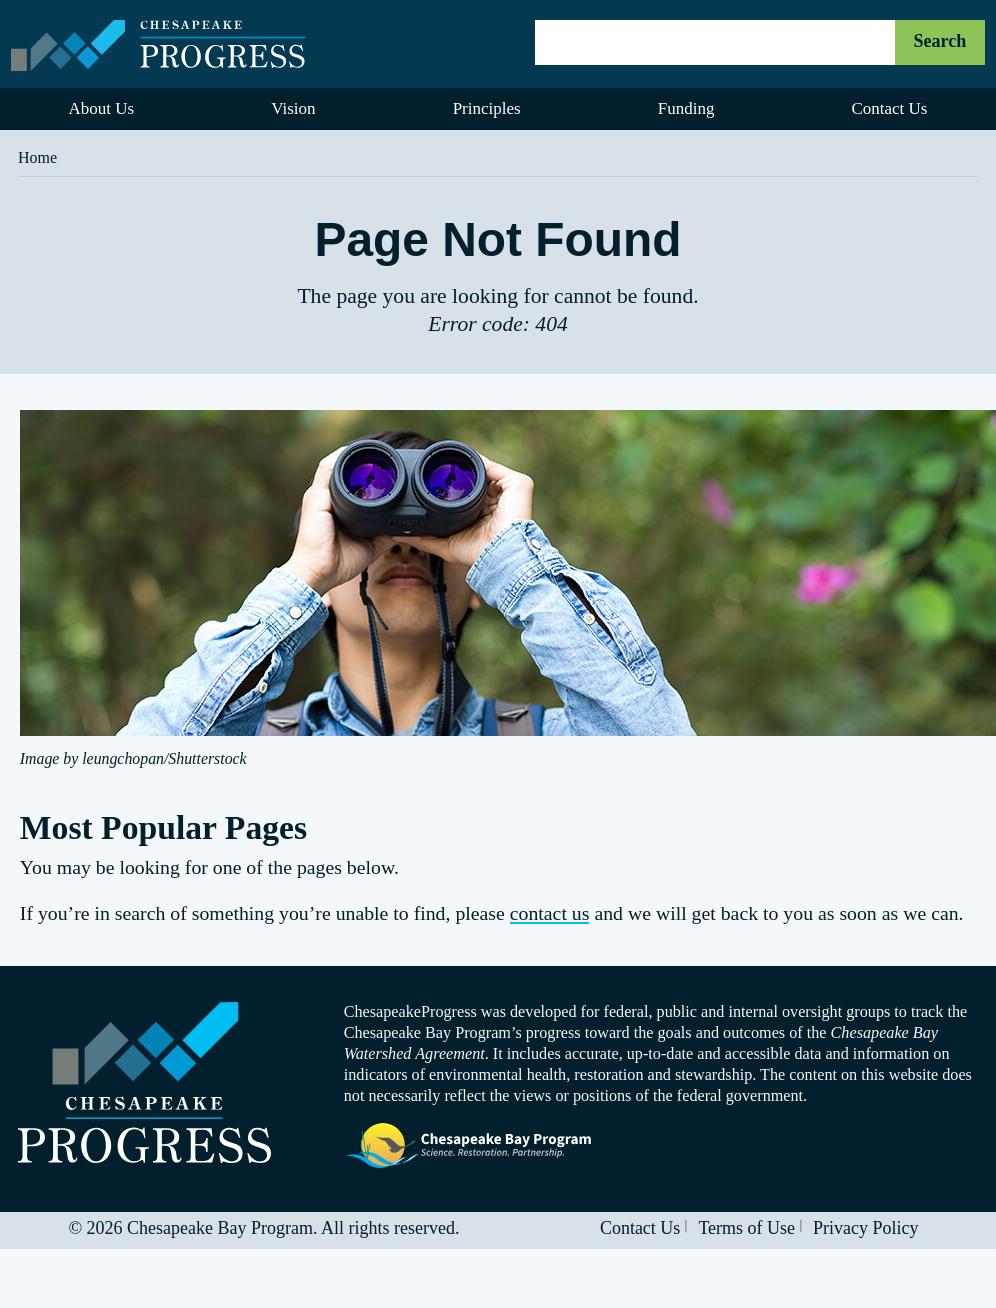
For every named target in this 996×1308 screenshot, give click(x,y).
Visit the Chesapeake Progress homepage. (145, 1082)
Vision (293, 108)
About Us (102, 108)
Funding (686, 108)
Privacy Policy (866, 1228)
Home (37, 157)
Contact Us (640, 1228)
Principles (487, 108)
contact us (550, 913)
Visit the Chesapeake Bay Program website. (469, 1146)
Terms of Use (746, 1228)
